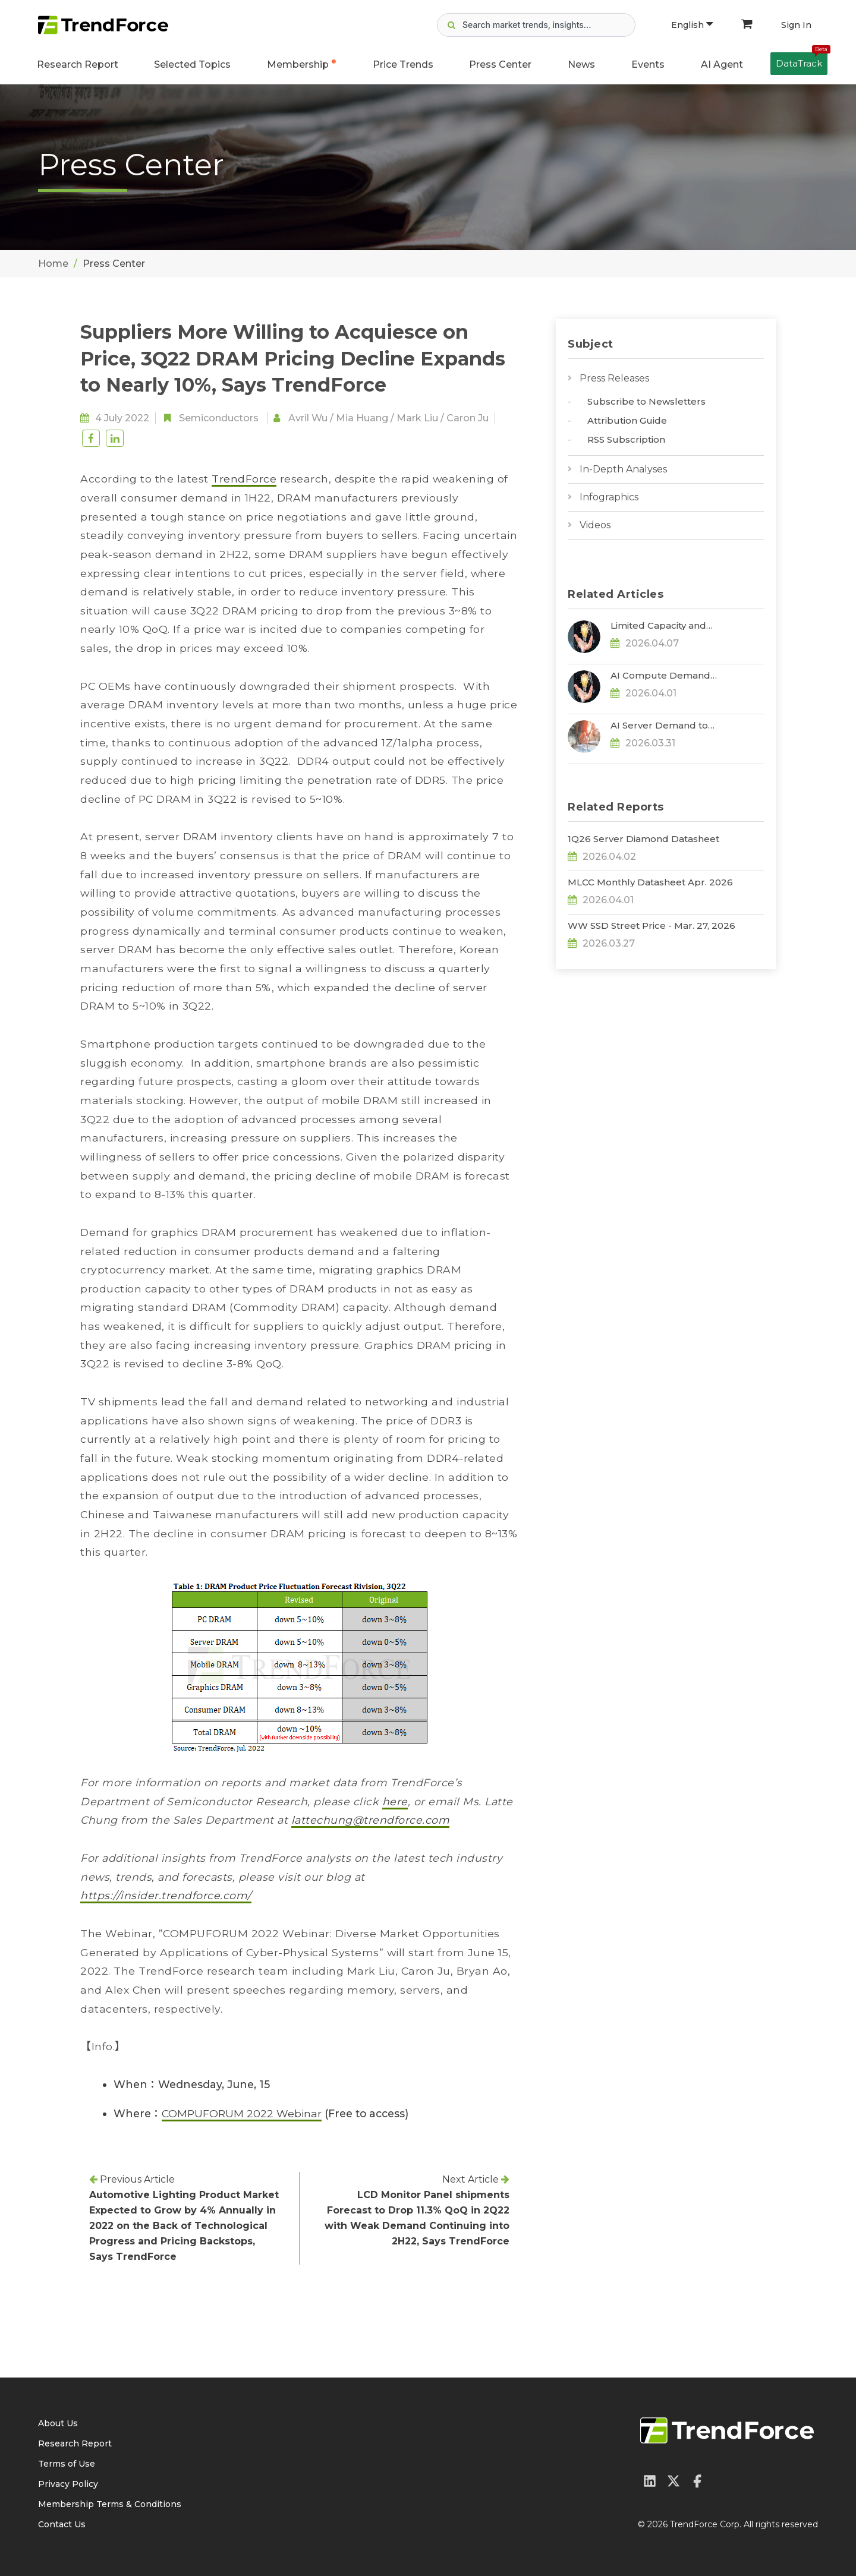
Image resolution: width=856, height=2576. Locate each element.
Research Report (77, 64)
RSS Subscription (626, 439)
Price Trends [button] (403, 64)
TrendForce (244, 478)
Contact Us (62, 2524)
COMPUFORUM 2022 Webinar (242, 2113)
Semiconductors (219, 418)
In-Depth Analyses (623, 469)
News (581, 64)
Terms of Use (66, 2463)
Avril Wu (308, 418)
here (395, 1801)
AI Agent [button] (722, 64)
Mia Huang (362, 418)
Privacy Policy (68, 2484)
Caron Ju (467, 418)
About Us (58, 2423)
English (692, 25)
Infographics (609, 497)
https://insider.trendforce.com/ (165, 1895)
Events (648, 64)
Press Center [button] (500, 64)
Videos (595, 525)
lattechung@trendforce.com (370, 1820)
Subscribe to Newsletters (646, 401)
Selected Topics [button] (192, 64)
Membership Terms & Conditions (109, 2504)
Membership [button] (298, 64)
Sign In (796, 25)
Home (53, 263)
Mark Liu (417, 418)
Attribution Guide (627, 420)
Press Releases (614, 378)
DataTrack (801, 60)
